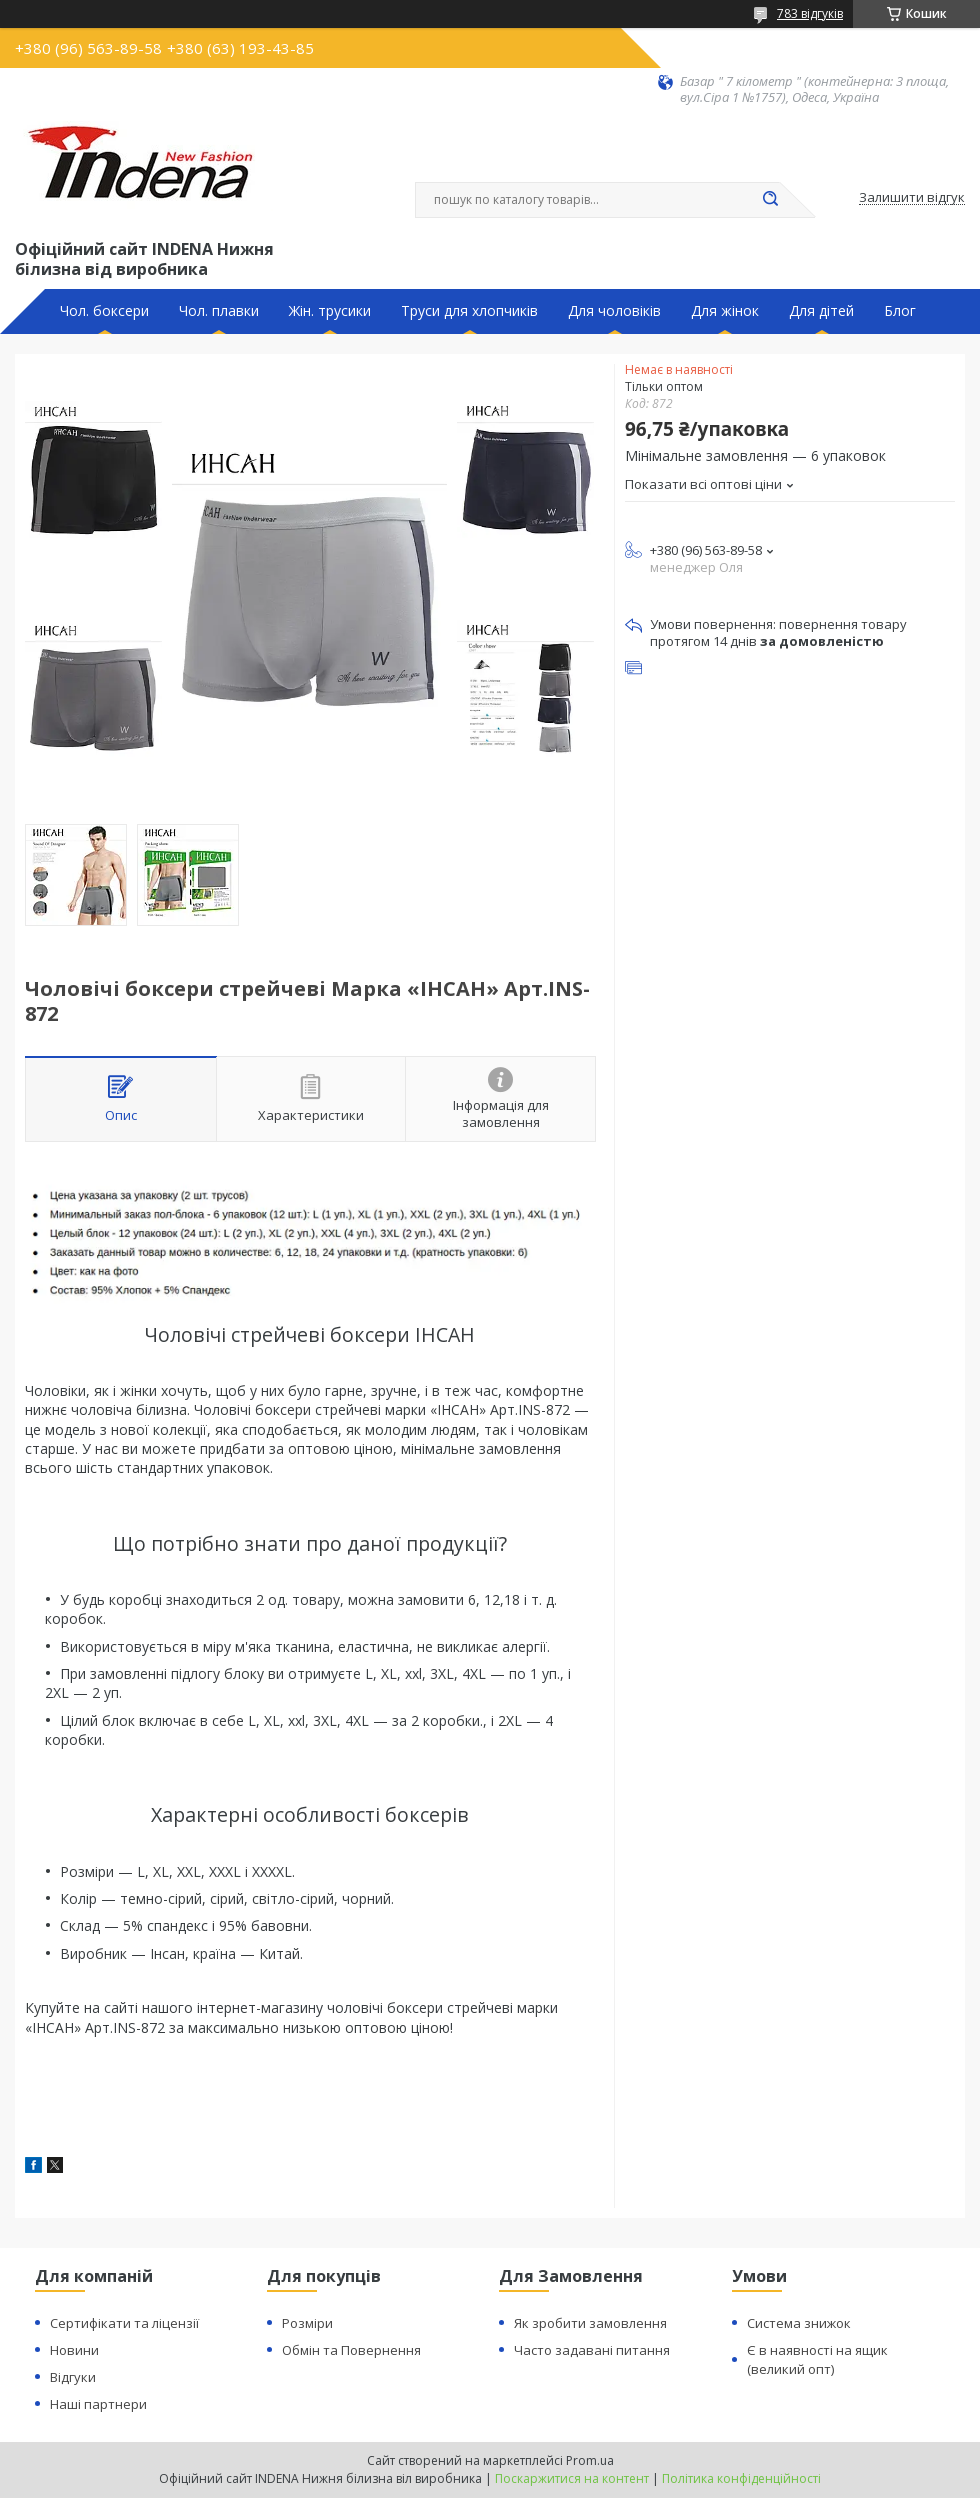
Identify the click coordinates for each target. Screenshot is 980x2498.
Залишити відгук (912, 198)
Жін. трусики (330, 311)
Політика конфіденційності (741, 2478)
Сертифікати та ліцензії (124, 2323)
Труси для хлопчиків (469, 311)
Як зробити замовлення (590, 2323)
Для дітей (821, 311)
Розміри (307, 2323)
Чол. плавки (219, 311)
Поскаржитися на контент (572, 2478)
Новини (74, 2350)
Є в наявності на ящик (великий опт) (817, 2359)
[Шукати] (770, 200)
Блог (900, 311)
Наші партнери (98, 2404)
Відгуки (73, 2377)
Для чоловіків (614, 311)
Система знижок (799, 2323)
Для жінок (725, 311)
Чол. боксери (104, 311)
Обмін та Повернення (351, 2350)
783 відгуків (810, 13)
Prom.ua (590, 2460)
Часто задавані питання (592, 2350)
